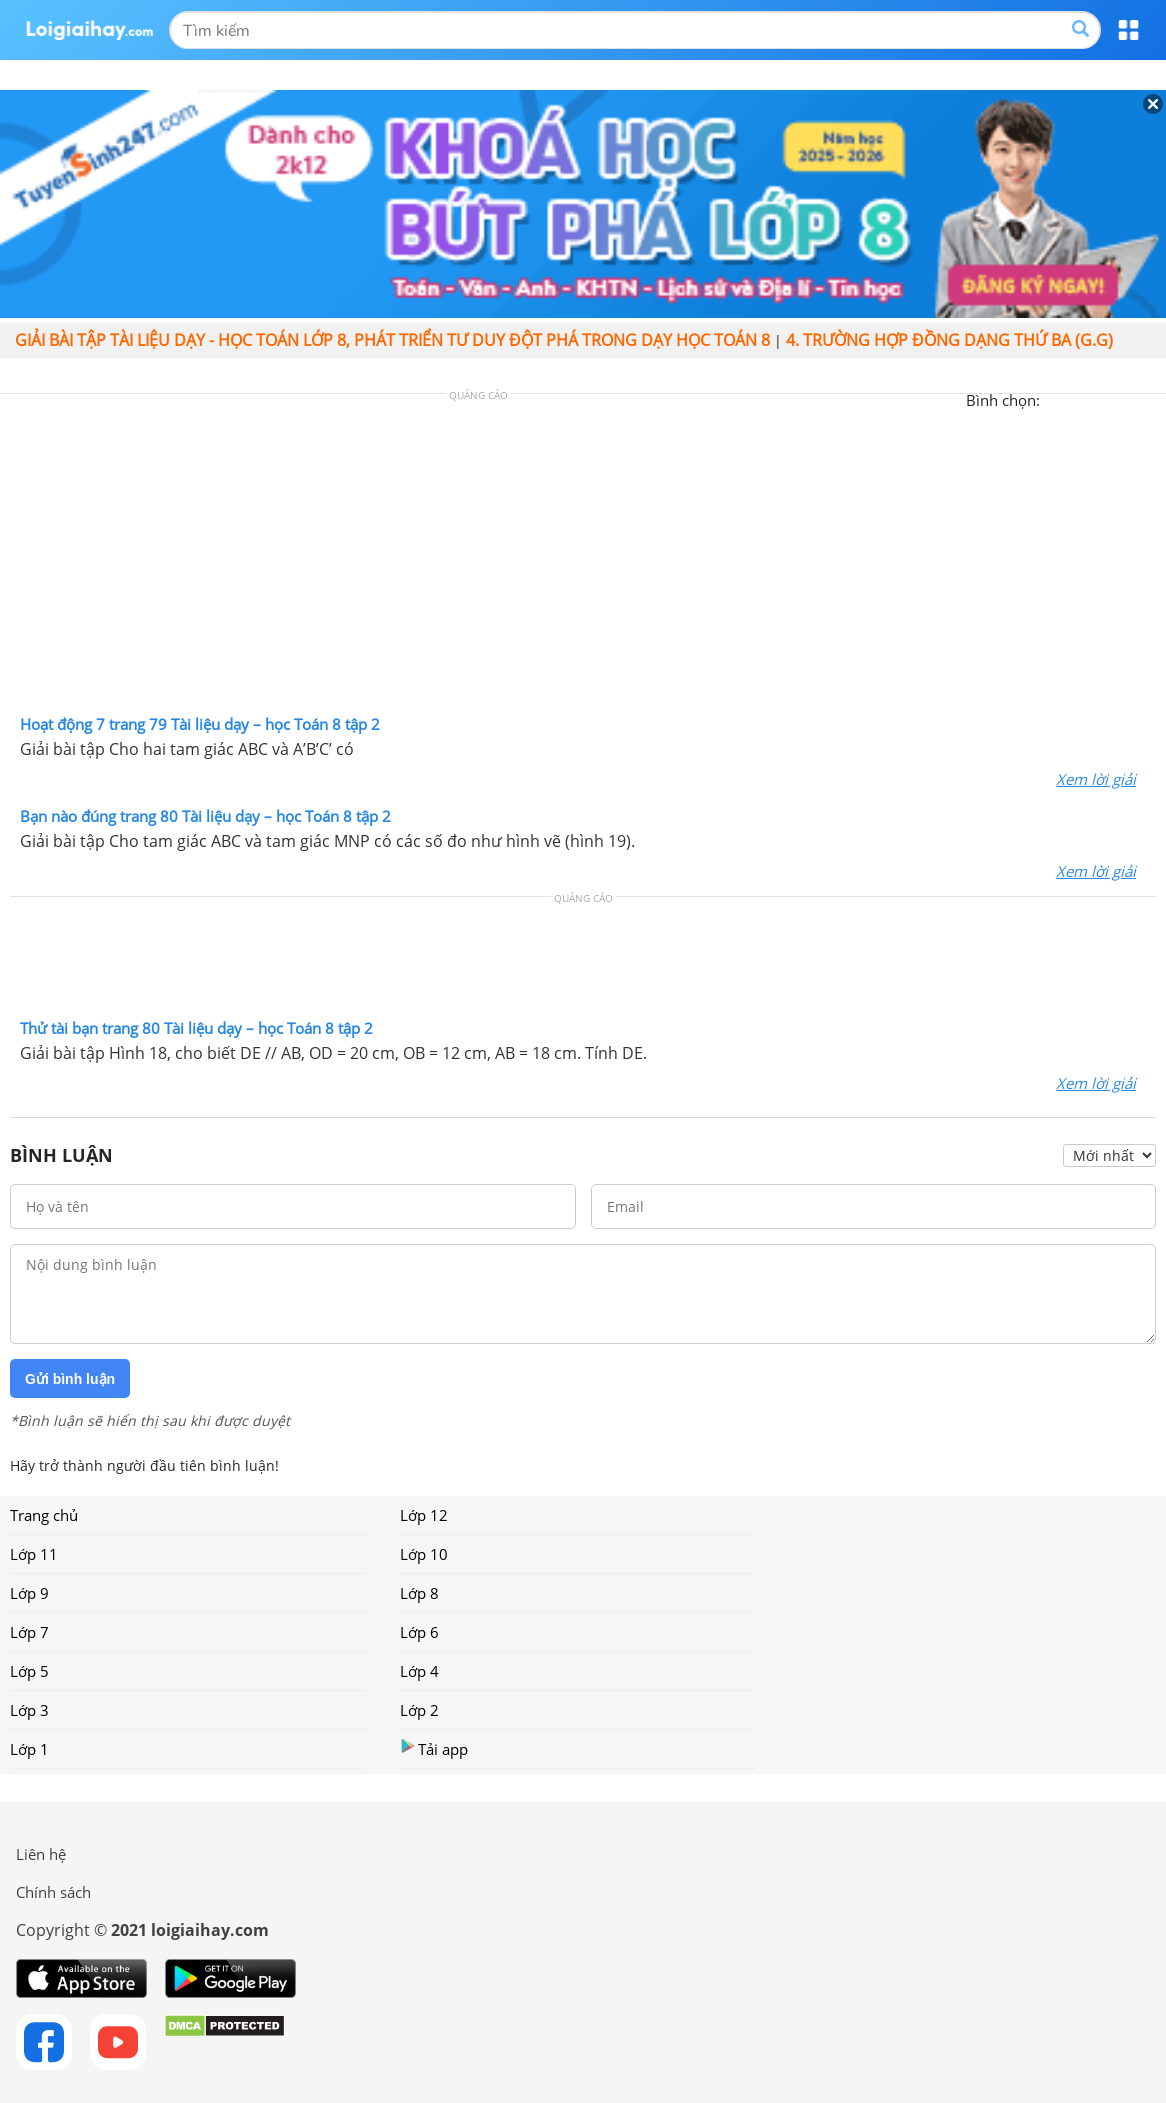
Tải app (434, 1748)
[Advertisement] (583, 559)
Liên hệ (41, 1854)
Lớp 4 (419, 1671)
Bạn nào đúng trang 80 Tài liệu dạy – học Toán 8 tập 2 (205, 816)
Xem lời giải (1096, 779)
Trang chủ (44, 1515)
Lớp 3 (29, 1710)
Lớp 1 (29, 1749)
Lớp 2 (419, 1710)
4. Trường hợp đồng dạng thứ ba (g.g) (949, 340)
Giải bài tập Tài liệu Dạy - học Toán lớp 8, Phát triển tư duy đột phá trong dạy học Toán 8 (392, 340)
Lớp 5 (29, 1671)
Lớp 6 (419, 1632)
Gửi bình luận (70, 1379)
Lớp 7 (29, 1632)
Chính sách (53, 1892)
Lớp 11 (34, 1554)
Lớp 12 (424, 1515)
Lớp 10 (424, 1554)
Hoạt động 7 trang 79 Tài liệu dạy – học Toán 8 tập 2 (200, 724)
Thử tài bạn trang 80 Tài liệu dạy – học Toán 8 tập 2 (196, 1028)
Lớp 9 (29, 1593)
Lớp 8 (419, 1593)
